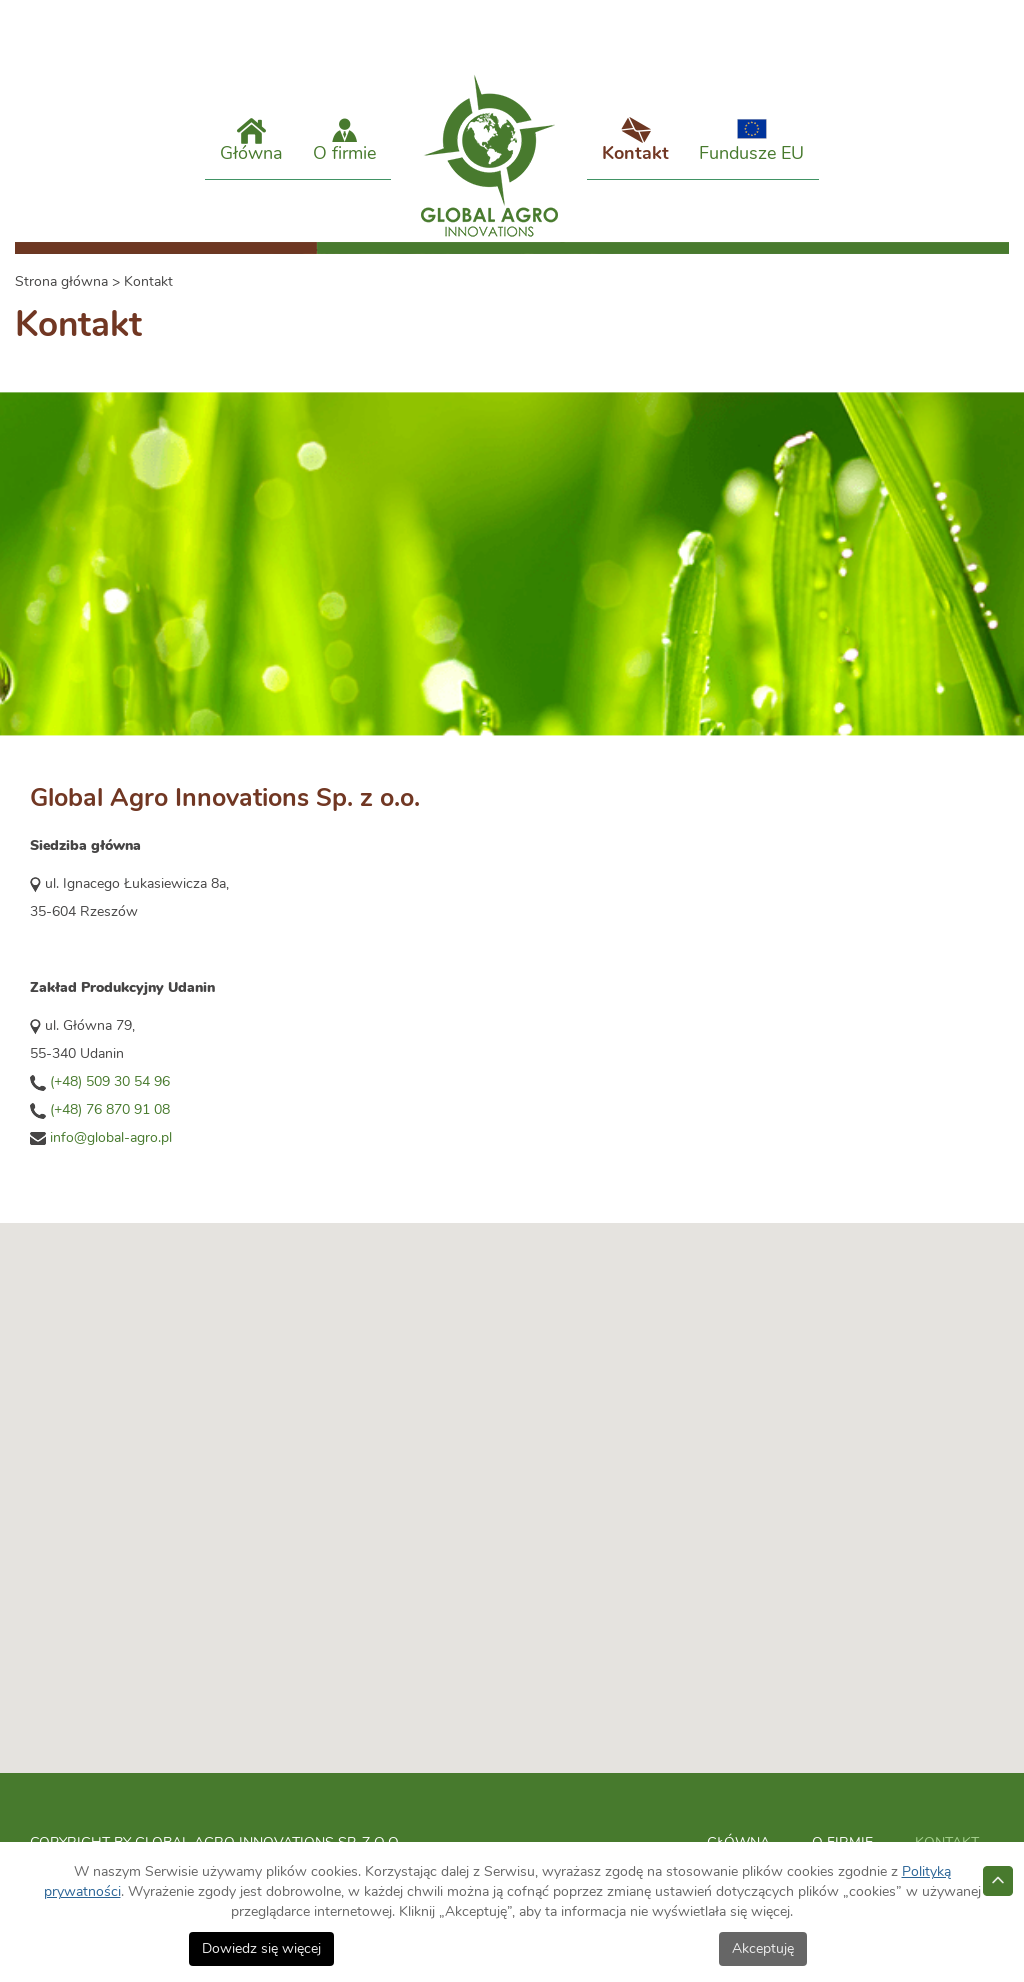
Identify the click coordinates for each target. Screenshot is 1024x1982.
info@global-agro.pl (111, 1156)
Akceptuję (763, 1949)
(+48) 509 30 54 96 (110, 1100)
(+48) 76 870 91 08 (110, 1128)
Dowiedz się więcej (261, 1949)
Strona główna (61, 300)
